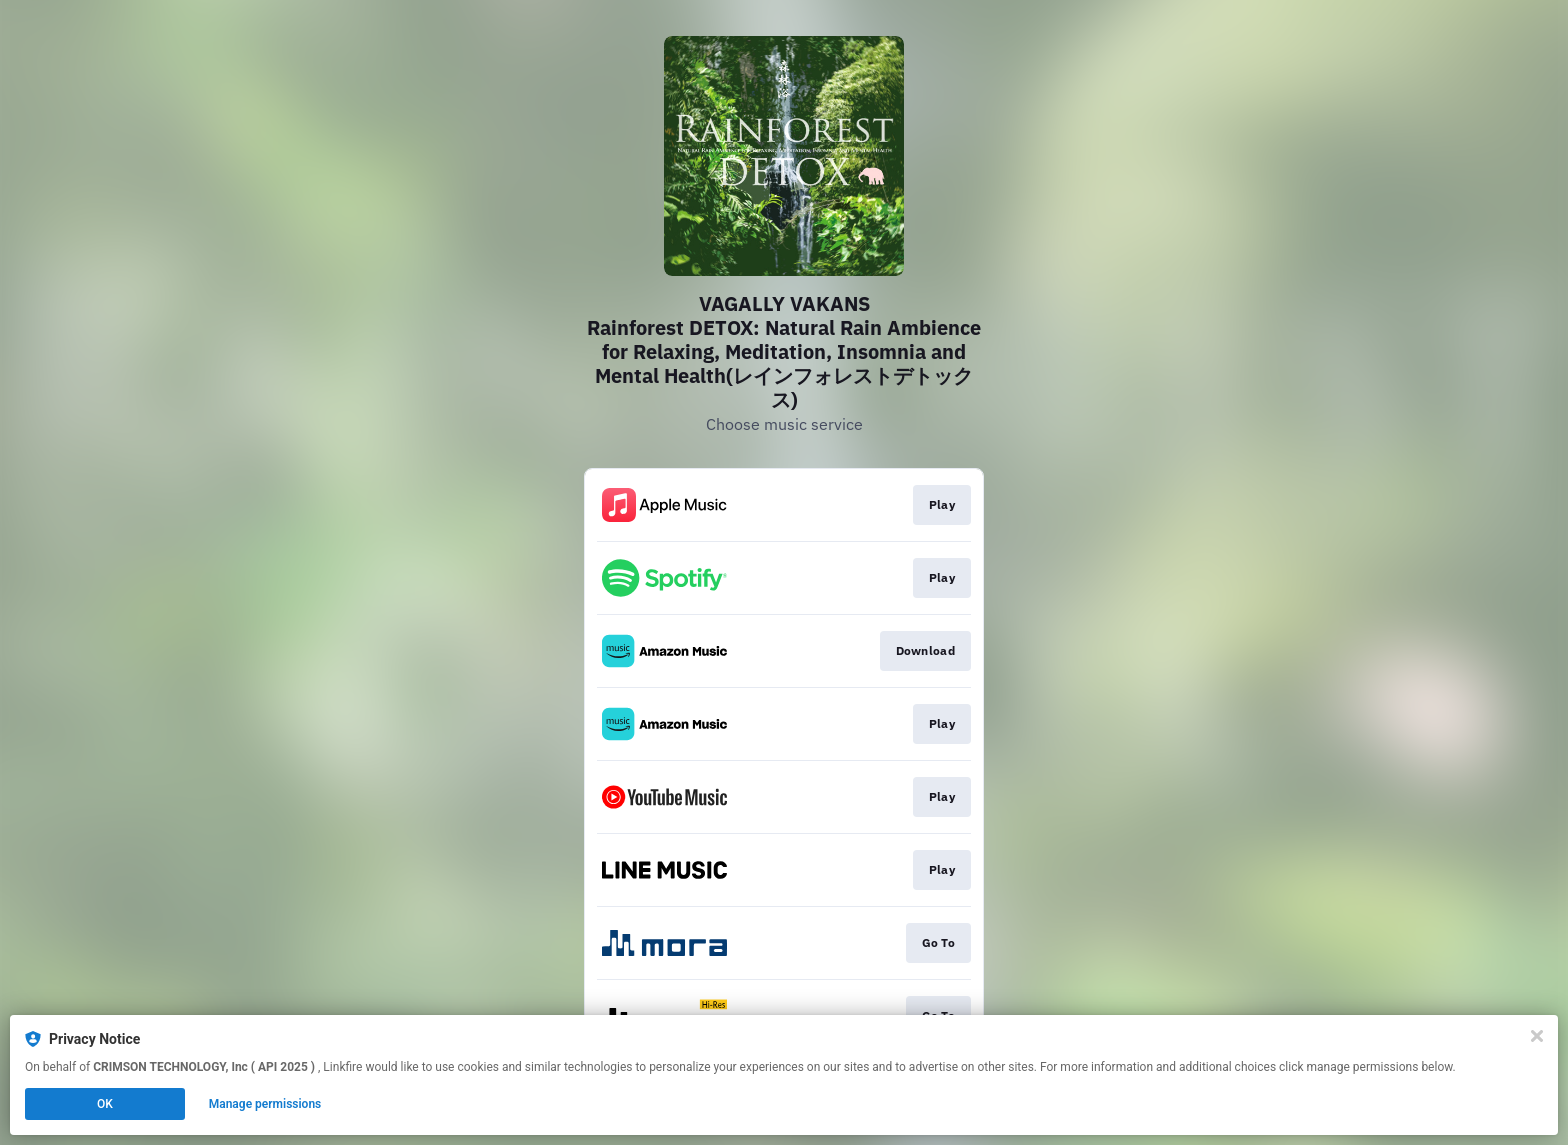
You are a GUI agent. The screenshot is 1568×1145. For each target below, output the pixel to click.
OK (105, 1104)
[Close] (1537, 1036)
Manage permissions (265, 1104)
